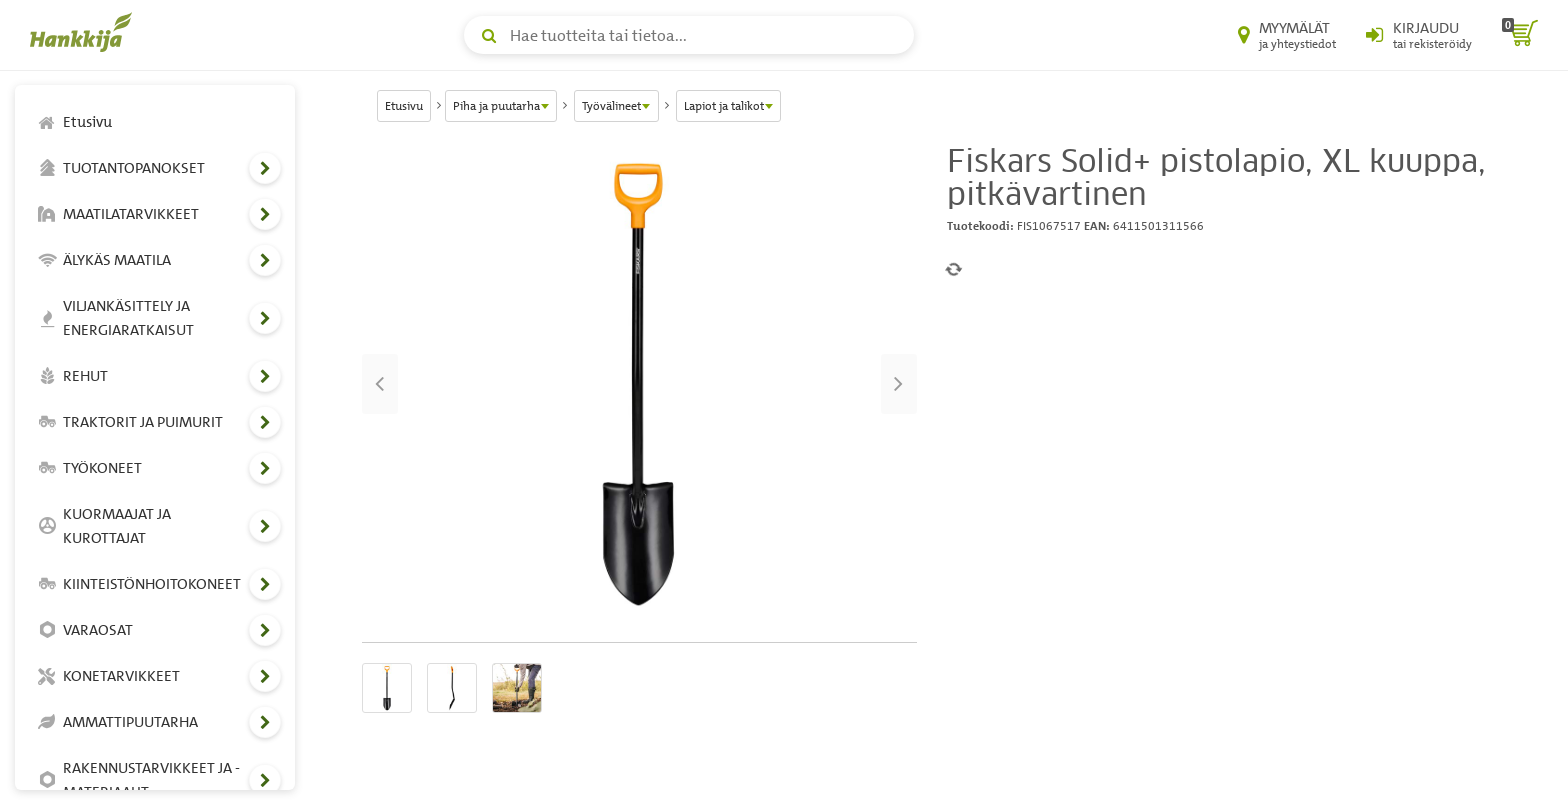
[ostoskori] (1520, 35)
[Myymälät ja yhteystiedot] (1287, 35)
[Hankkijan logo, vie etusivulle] (85, 32)
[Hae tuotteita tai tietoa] (689, 35)
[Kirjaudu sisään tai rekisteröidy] (1419, 35)
